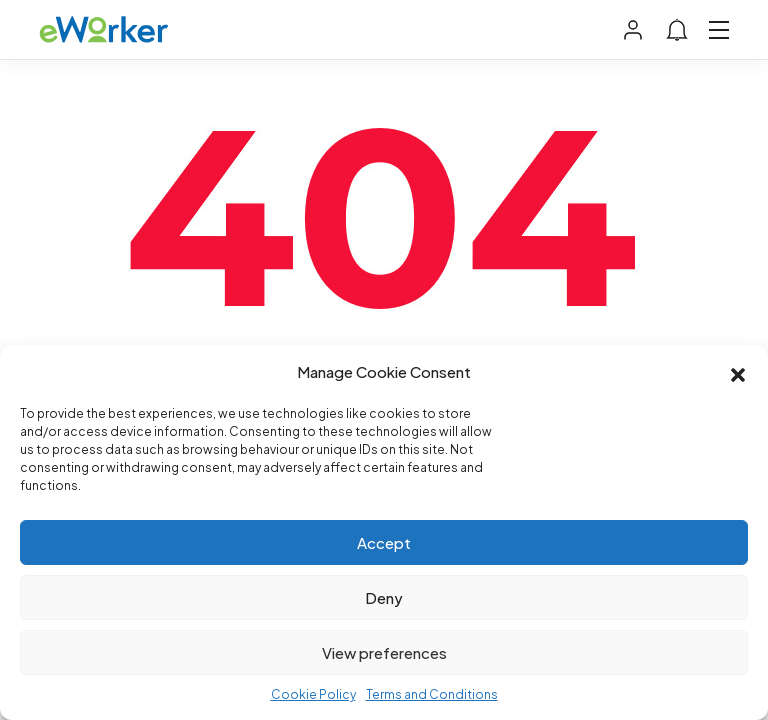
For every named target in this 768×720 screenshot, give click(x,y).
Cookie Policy (313, 694)
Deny (384, 597)
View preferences (384, 652)
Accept (384, 542)
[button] (738, 373)
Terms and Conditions (432, 694)
